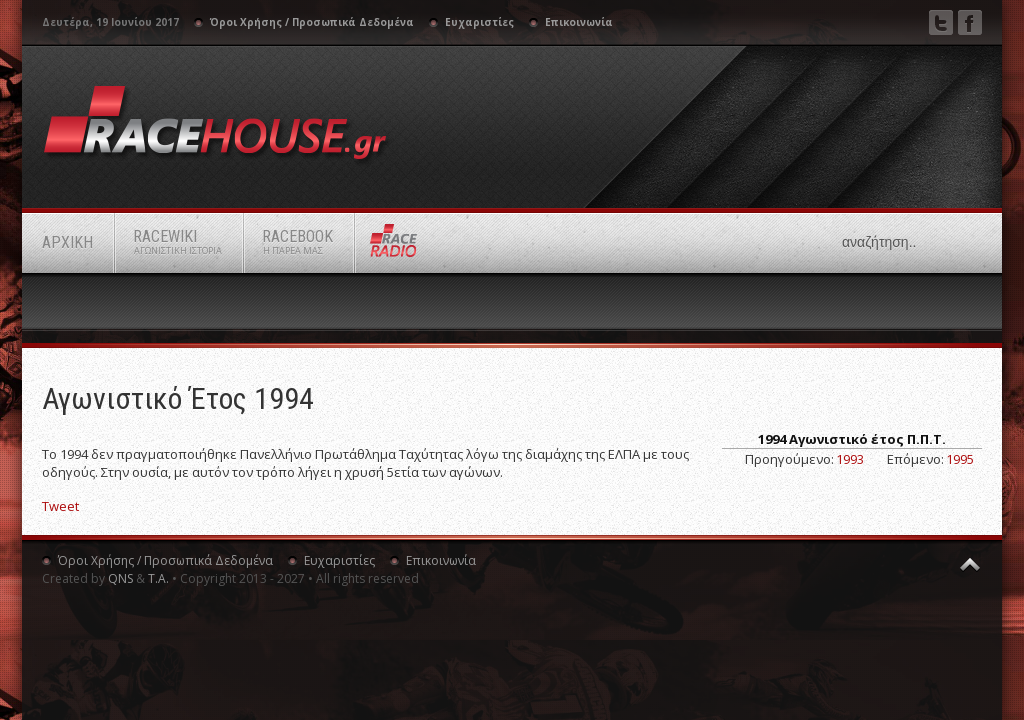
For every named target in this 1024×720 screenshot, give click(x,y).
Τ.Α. (158, 578)
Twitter (941, 22)
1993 (850, 459)
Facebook (970, 22)
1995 (960, 459)
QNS (120, 578)
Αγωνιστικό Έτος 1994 (178, 398)
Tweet (60, 506)
